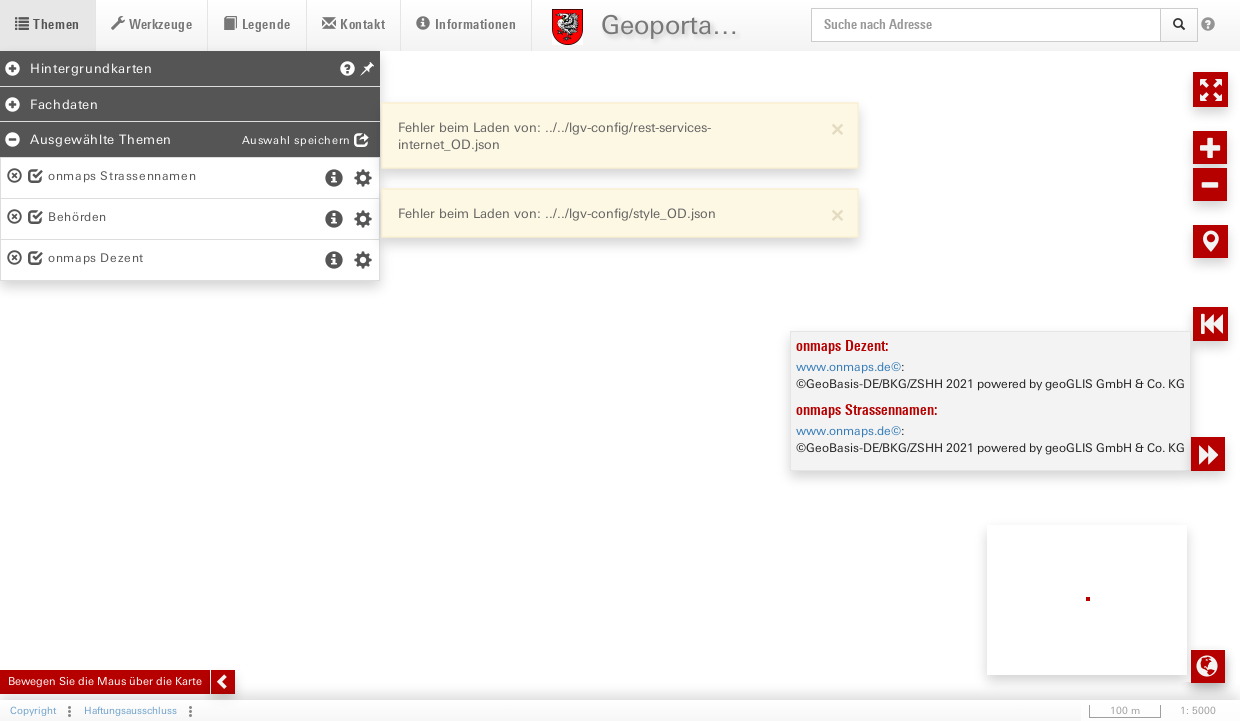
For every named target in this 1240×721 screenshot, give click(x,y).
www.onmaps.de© (848, 367)
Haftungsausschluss (130, 711)
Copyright (33, 711)
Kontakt (353, 24)
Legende (256, 24)
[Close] (837, 127)
